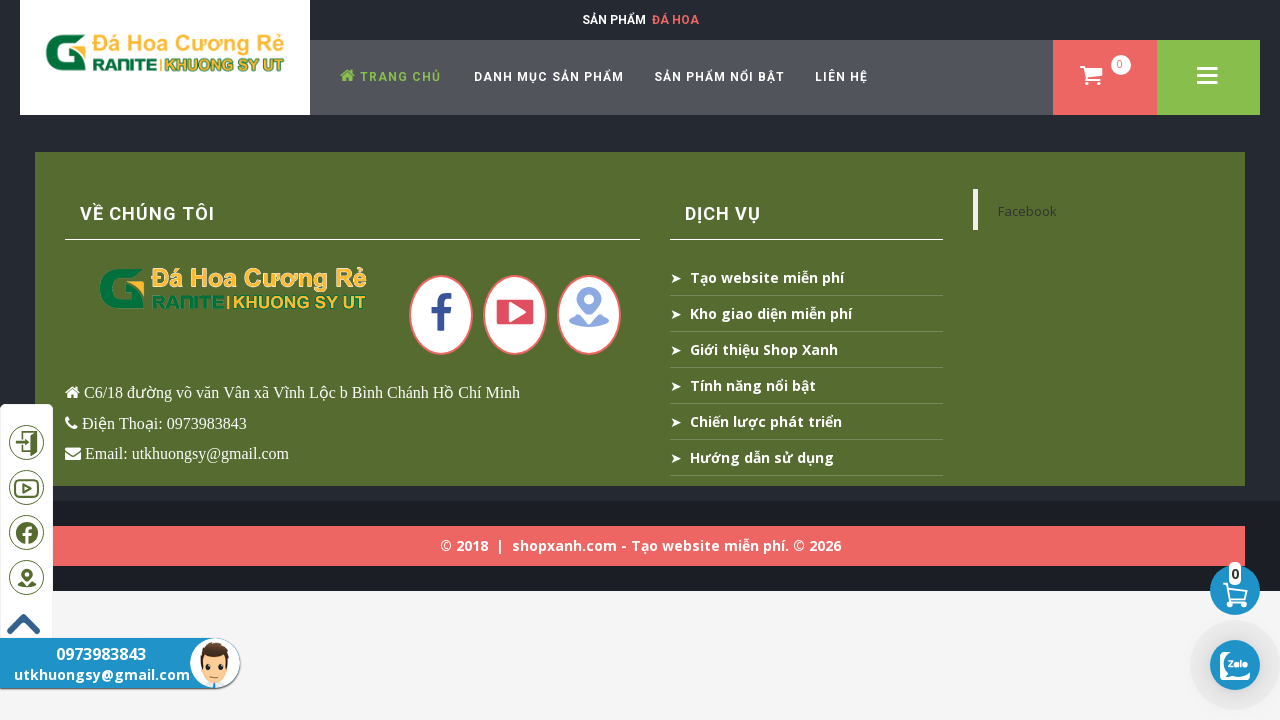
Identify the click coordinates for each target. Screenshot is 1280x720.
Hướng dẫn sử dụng (762, 457)
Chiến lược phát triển (766, 421)
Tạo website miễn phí (767, 277)
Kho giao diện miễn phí (771, 313)
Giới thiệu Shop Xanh (764, 349)
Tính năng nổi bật (753, 385)
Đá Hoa (675, 20)
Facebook (1027, 211)
